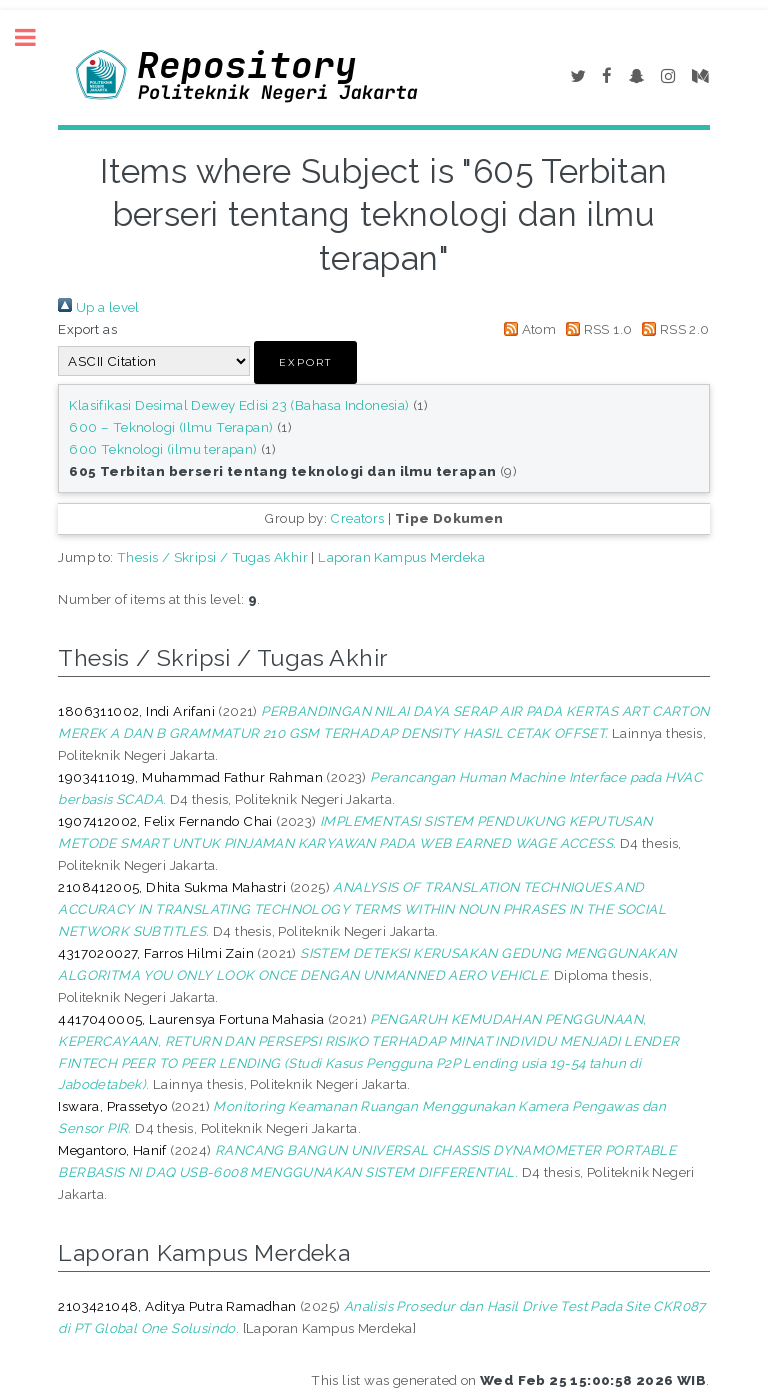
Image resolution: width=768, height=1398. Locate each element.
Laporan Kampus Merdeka (401, 557)
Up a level (98, 307)
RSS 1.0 (596, 329)
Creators (357, 518)
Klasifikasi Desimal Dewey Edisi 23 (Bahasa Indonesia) (239, 405)
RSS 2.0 (673, 329)
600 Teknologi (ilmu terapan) (163, 449)
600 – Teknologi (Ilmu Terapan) (171, 427)
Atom (526, 329)
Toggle (36, 37)
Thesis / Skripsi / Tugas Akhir (212, 557)
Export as (87, 329)
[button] (305, 362)
